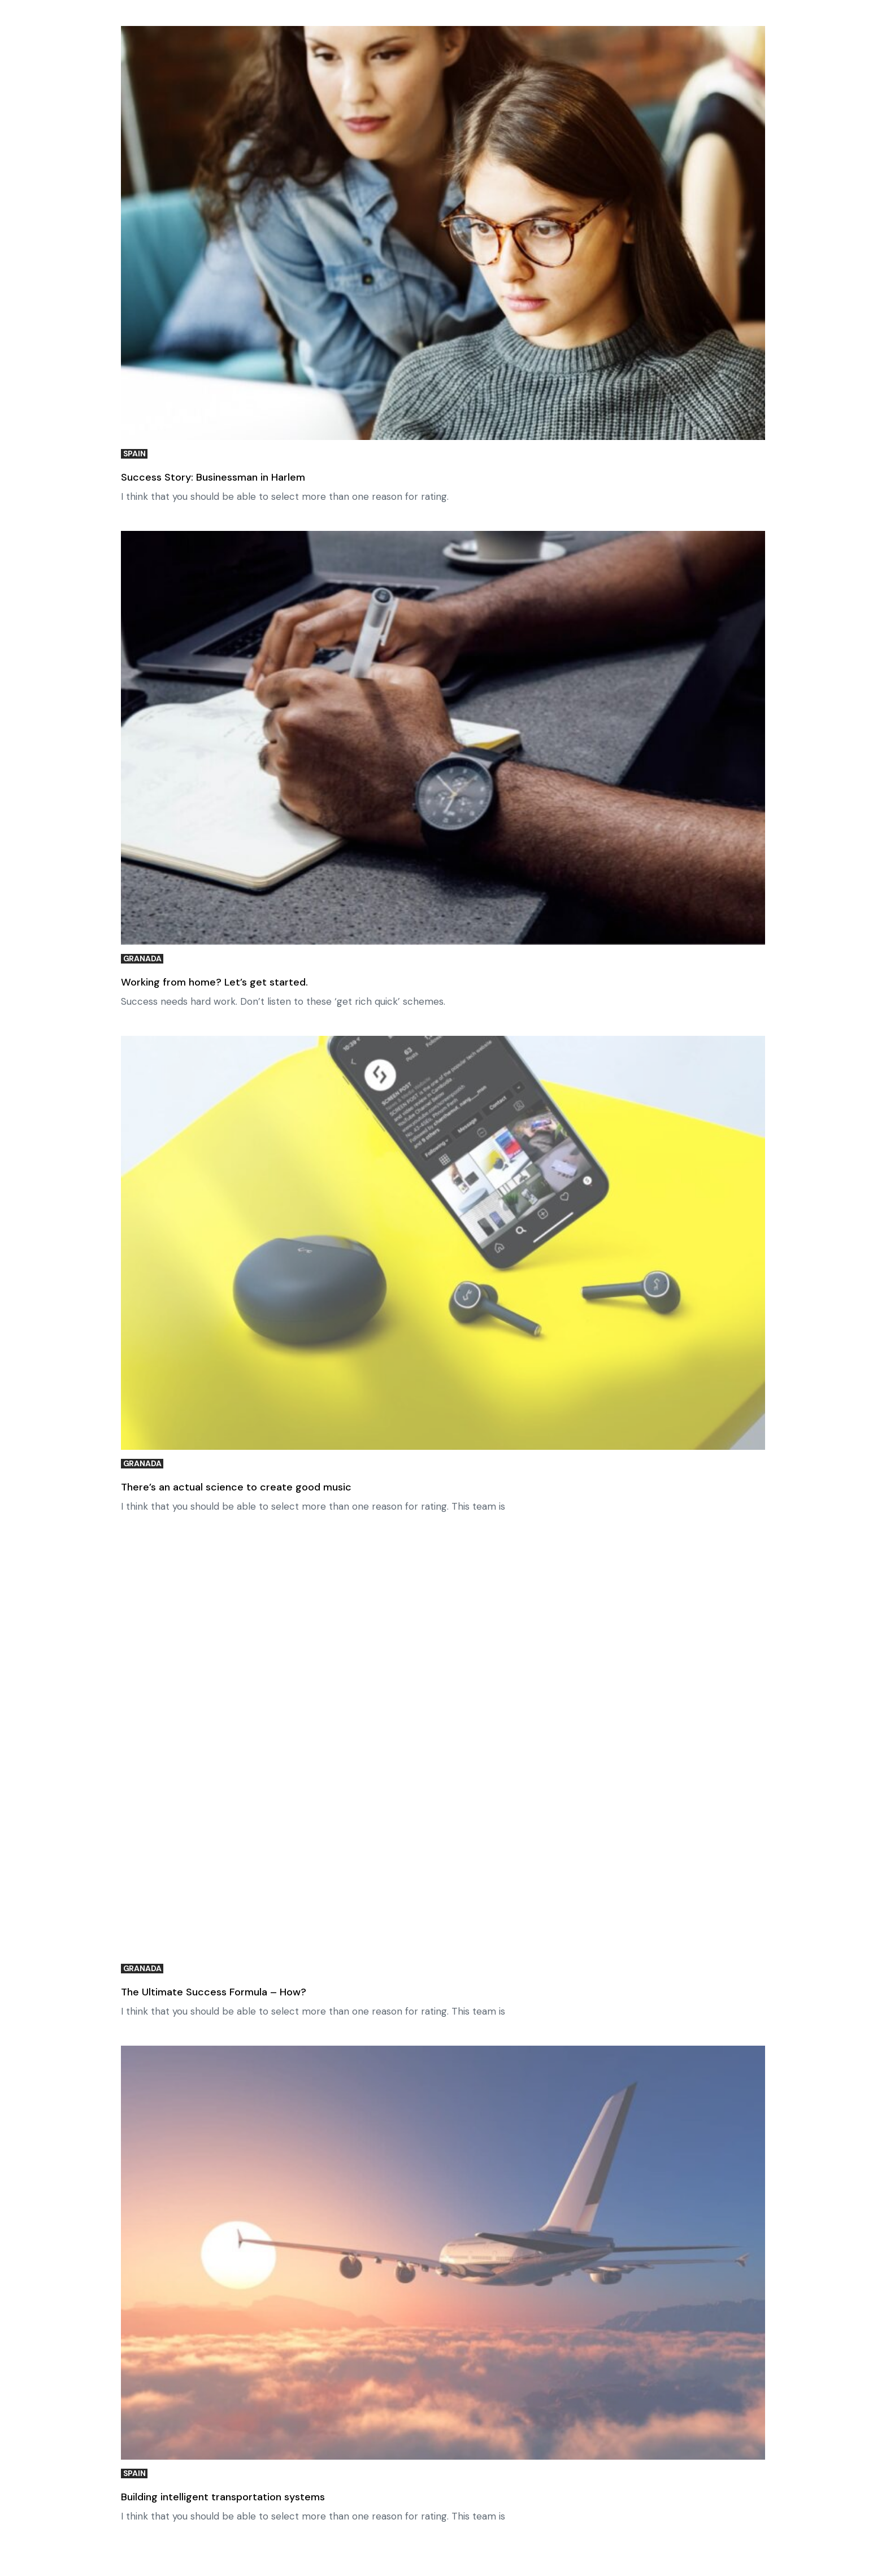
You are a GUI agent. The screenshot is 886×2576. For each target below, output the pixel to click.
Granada (142, 959)
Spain (134, 454)
